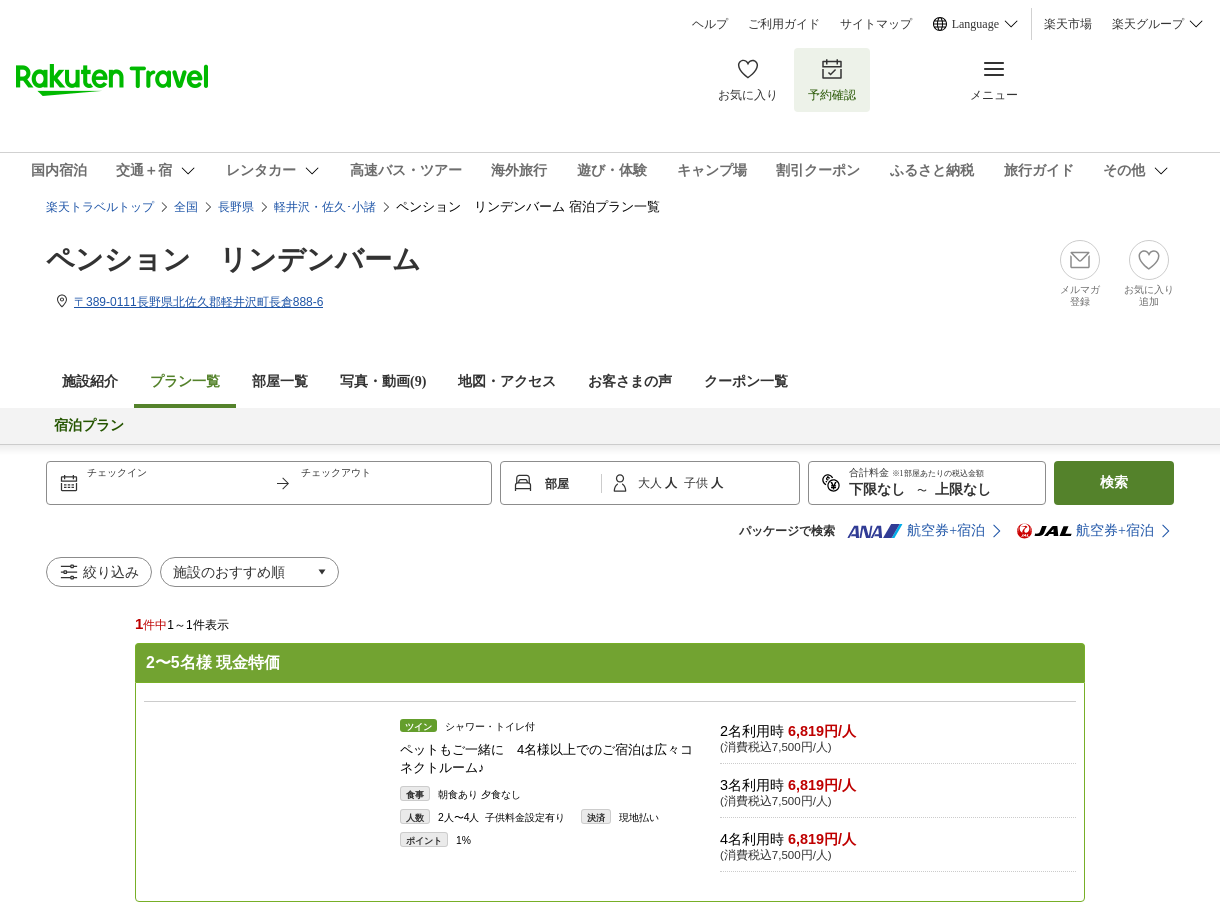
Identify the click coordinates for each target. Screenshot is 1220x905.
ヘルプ (710, 24)
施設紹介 (90, 381)
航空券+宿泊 (916, 531)
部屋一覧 (280, 381)
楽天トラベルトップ (100, 207)
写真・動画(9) (383, 381)
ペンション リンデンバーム (233, 259)
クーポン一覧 (746, 381)
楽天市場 (1068, 24)
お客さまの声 (630, 381)
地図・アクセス (507, 381)
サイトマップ (876, 24)
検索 (1114, 482)
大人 (651, 483)
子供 (697, 483)
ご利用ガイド (784, 24)
